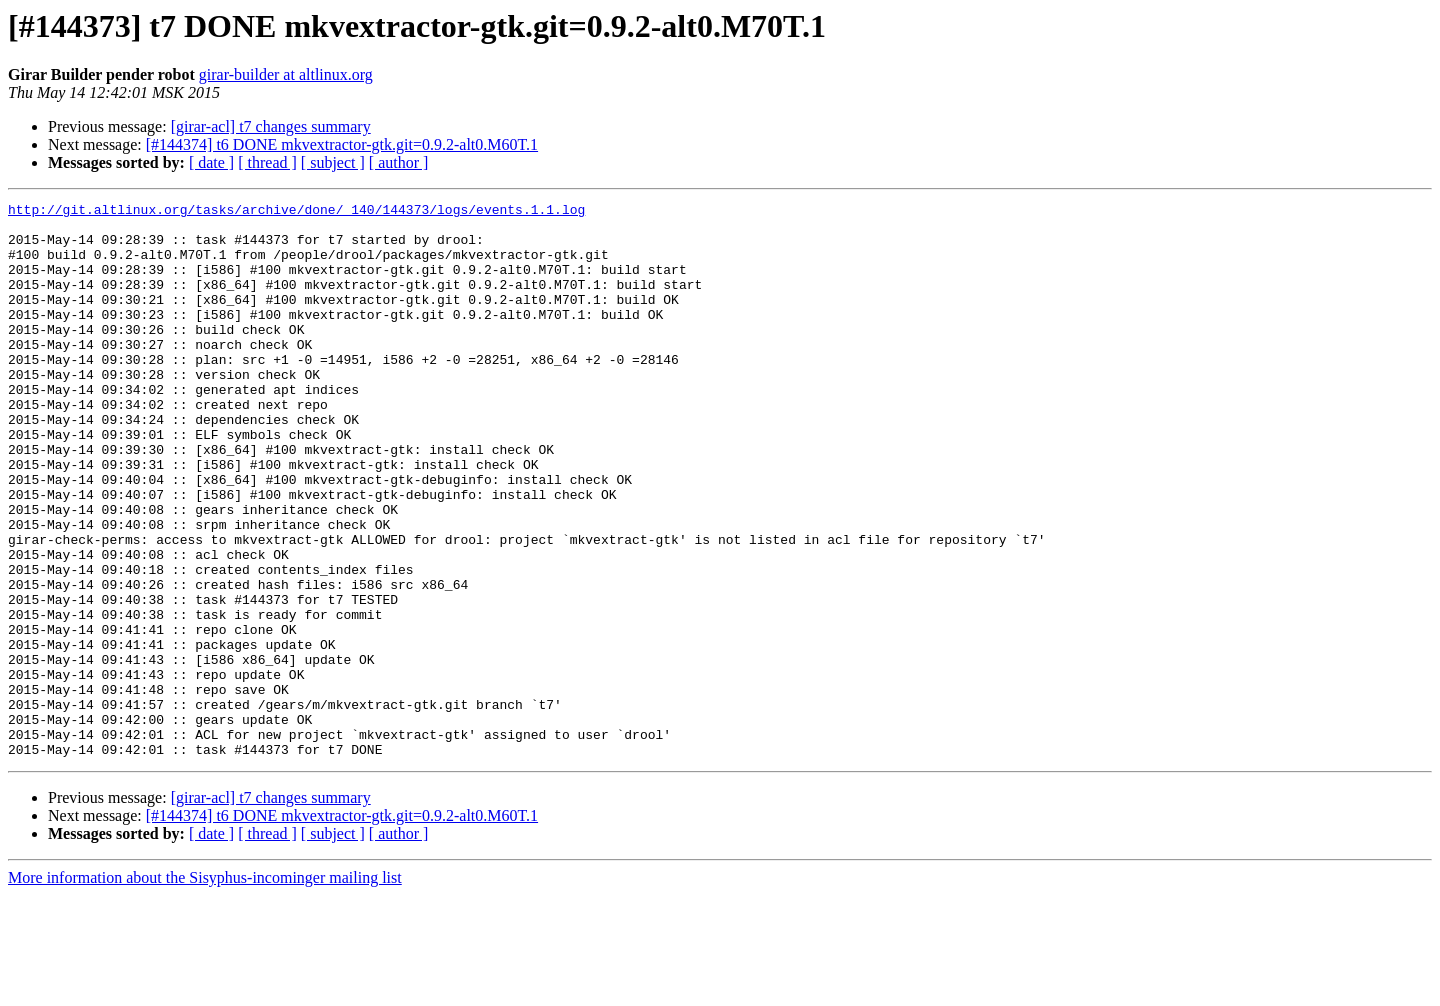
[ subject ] (333, 162)
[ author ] (399, 162)
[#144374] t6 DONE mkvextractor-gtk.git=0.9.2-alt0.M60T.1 (342, 144)
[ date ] (211, 162)
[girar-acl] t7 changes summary (271, 126)
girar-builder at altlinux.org (286, 74)
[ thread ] (267, 162)
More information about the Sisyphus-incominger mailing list (205, 988)
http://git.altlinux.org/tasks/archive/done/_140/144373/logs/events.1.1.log (296, 212)
